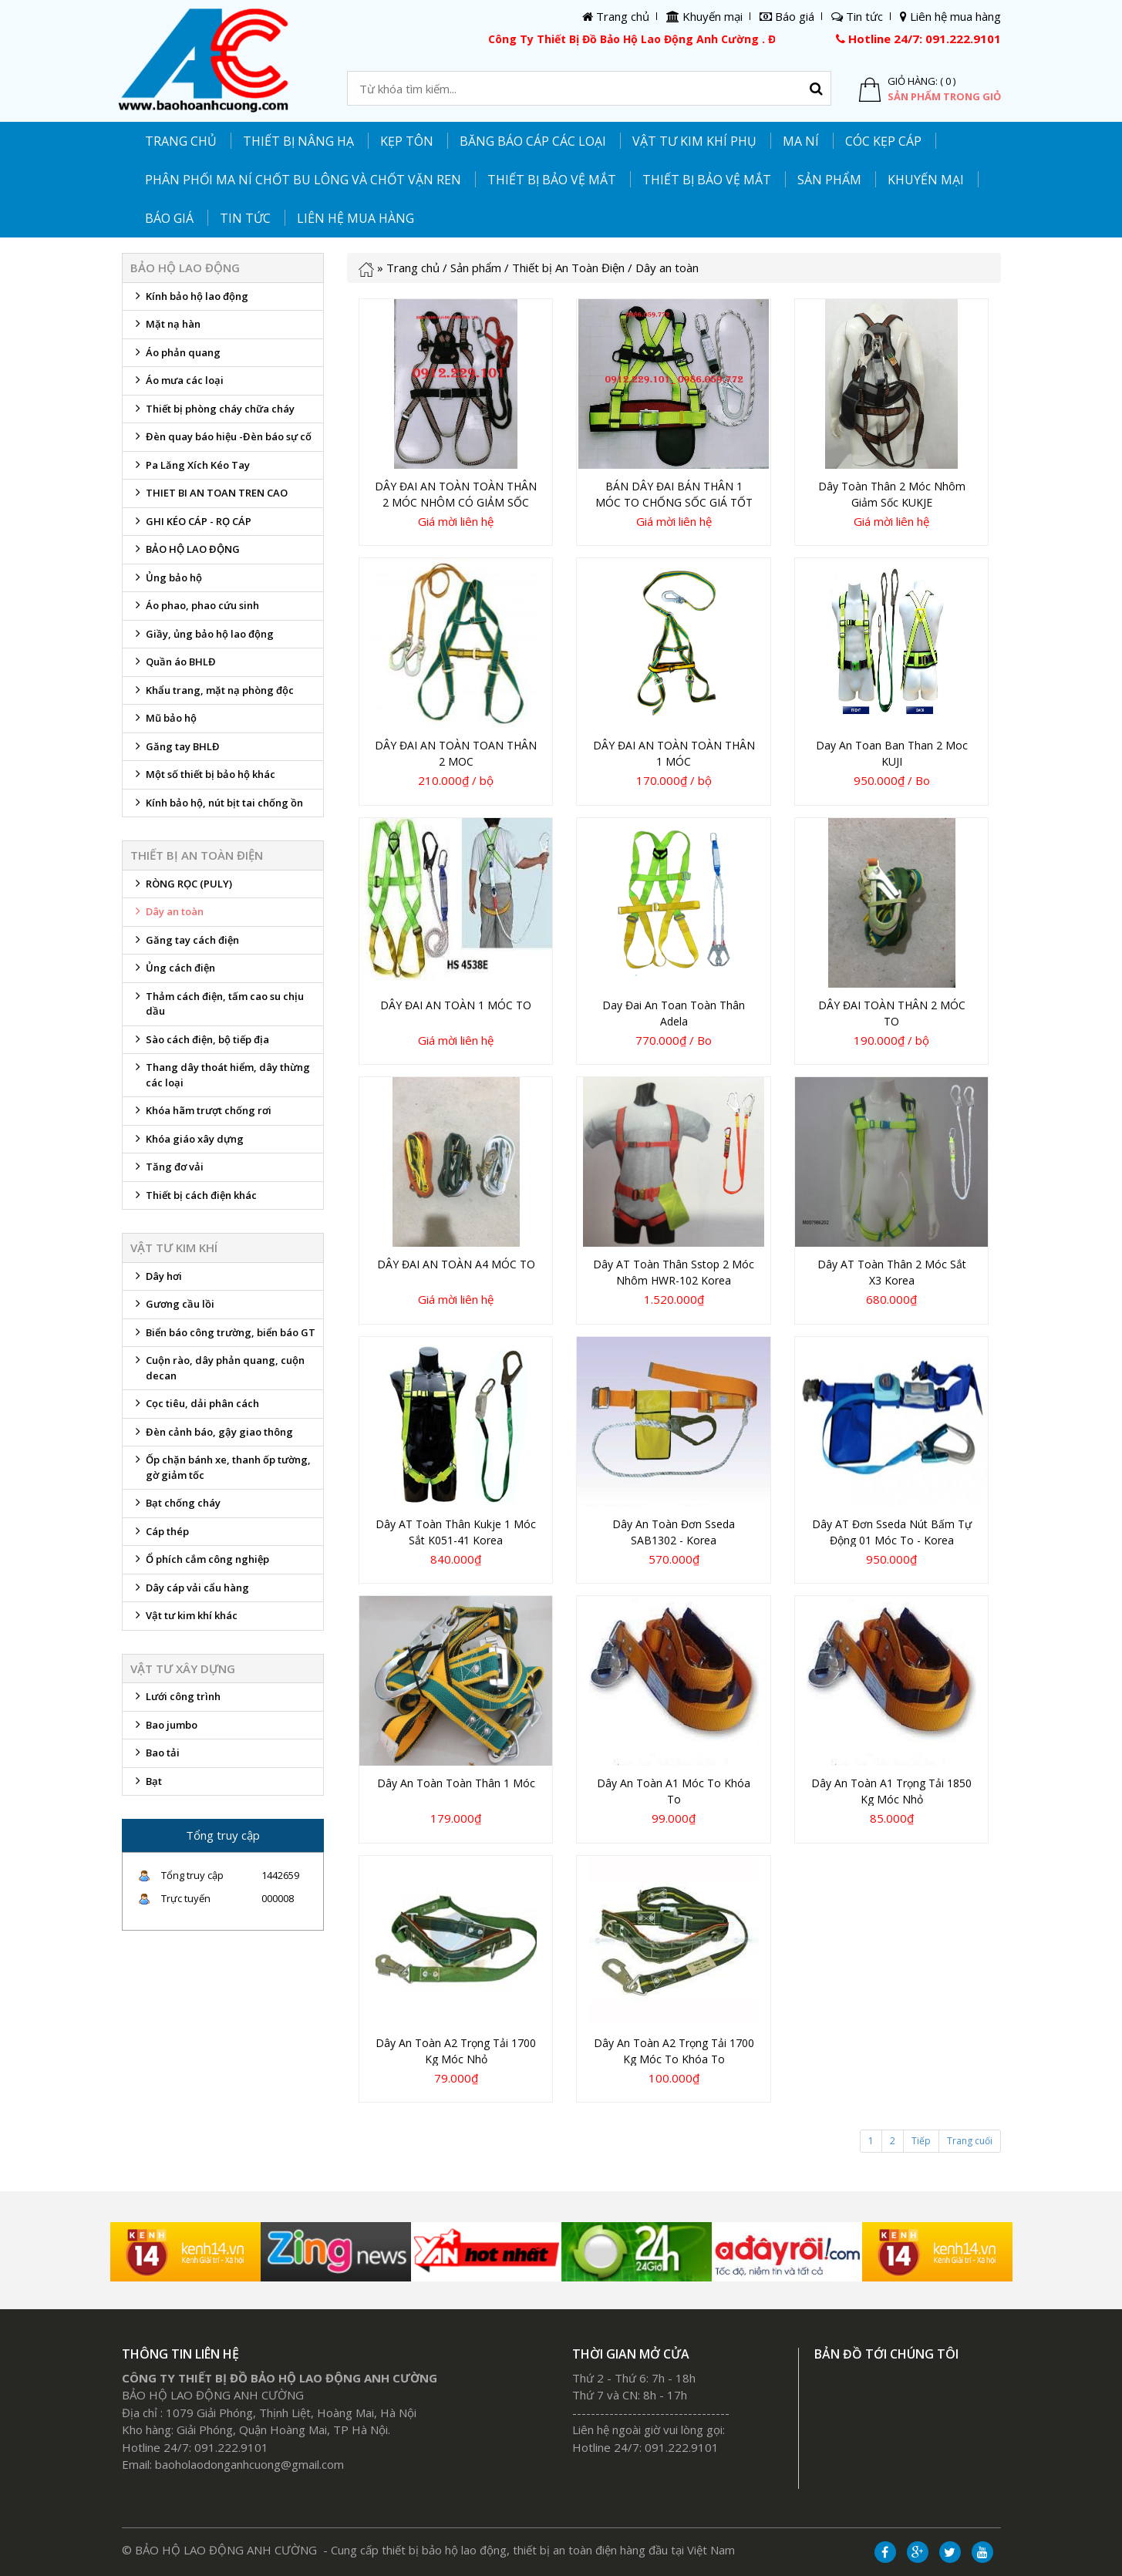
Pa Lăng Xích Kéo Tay (190, 469)
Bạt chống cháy (175, 1506)
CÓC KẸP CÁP (883, 141)
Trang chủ (181, 141)
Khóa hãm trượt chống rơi (200, 1114)
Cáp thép (159, 1535)
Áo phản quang (175, 356)
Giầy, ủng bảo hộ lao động (202, 637)
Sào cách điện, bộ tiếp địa (199, 1043)
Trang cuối (969, 2140)
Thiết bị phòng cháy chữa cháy (212, 412)
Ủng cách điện (172, 971)
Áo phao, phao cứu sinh (194, 609)
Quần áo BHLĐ (173, 665)
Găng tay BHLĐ (175, 750)
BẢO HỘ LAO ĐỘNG (185, 553)
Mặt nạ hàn (165, 327)
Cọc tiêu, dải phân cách (194, 1407)
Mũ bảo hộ (163, 721)
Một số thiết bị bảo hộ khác (202, 778)
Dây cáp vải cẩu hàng (189, 1591)
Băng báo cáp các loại (533, 141)
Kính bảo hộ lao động (189, 300)
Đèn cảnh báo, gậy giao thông (211, 1435)
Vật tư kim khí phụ (694, 141)
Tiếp (921, 2140)
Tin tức (245, 218)
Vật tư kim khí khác (184, 1619)
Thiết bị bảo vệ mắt (706, 179)
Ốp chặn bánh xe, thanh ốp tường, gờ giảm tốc (220, 1467)
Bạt (146, 1785)
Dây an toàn (167, 915)
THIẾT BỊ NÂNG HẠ (298, 141)
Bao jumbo (163, 1728)
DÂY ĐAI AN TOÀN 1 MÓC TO (455, 1005)
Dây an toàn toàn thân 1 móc (456, 1783)
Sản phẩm (475, 267)
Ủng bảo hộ (166, 581)
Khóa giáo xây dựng (187, 1142)
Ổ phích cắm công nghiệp (199, 1563)
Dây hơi (156, 1280)
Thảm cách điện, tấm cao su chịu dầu (217, 1004)
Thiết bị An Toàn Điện (568, 267)
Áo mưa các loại (177, 384)
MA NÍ (801, 141)
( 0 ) (947, 81)
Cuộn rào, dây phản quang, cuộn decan (217, 1367)
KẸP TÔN (406, 141)
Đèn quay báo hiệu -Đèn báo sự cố (221, 440)
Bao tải (155, 1756)
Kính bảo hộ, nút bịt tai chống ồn (216, 806)
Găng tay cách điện (184, 944)
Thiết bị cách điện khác (193, 1199)
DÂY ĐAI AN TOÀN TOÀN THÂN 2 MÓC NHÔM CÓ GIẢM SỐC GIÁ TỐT (456, 502)
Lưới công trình (175, 1700)
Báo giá (169, 218)
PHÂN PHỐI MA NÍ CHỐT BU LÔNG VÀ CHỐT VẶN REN (303, 179)
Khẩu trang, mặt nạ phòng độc (212, 694)
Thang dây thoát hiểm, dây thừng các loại (220, 1074)
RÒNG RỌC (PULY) (181, 887)
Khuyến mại (926, 179)
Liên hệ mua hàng (355, 218)
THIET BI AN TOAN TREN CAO (209, 496)
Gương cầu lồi (172, 1307)
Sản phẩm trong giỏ (944, 96)
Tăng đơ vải (167, 1170)
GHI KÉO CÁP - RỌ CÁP (190, 525)
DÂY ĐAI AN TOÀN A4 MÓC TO (456, 1264)
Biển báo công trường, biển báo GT (222, 1336)
